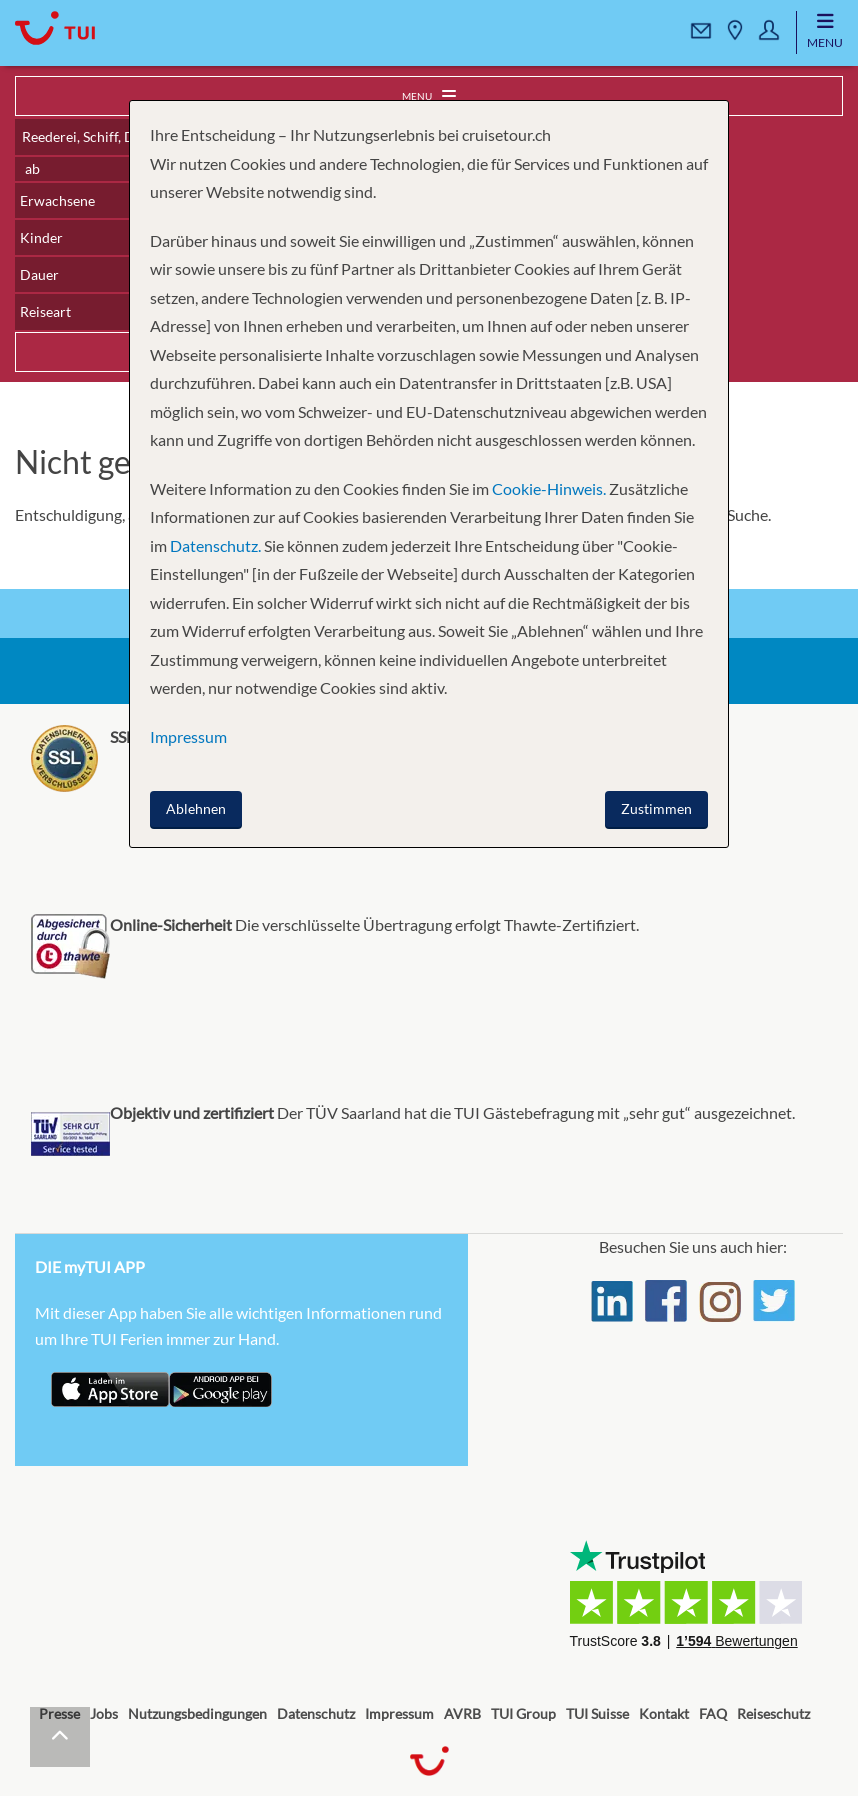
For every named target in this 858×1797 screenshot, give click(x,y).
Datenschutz (316, 1713)
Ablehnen (196, 808)
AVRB (462, 1713)
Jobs (104, 1713)
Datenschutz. (215, 545)
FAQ (713, 1713)
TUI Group (523, 1713)
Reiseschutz (773, 1713)
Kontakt (664, 1713)
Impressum (399, 1713)
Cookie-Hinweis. (547, 488)
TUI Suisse (597, 1713)
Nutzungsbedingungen (197, 1713)
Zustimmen (656, 808)
